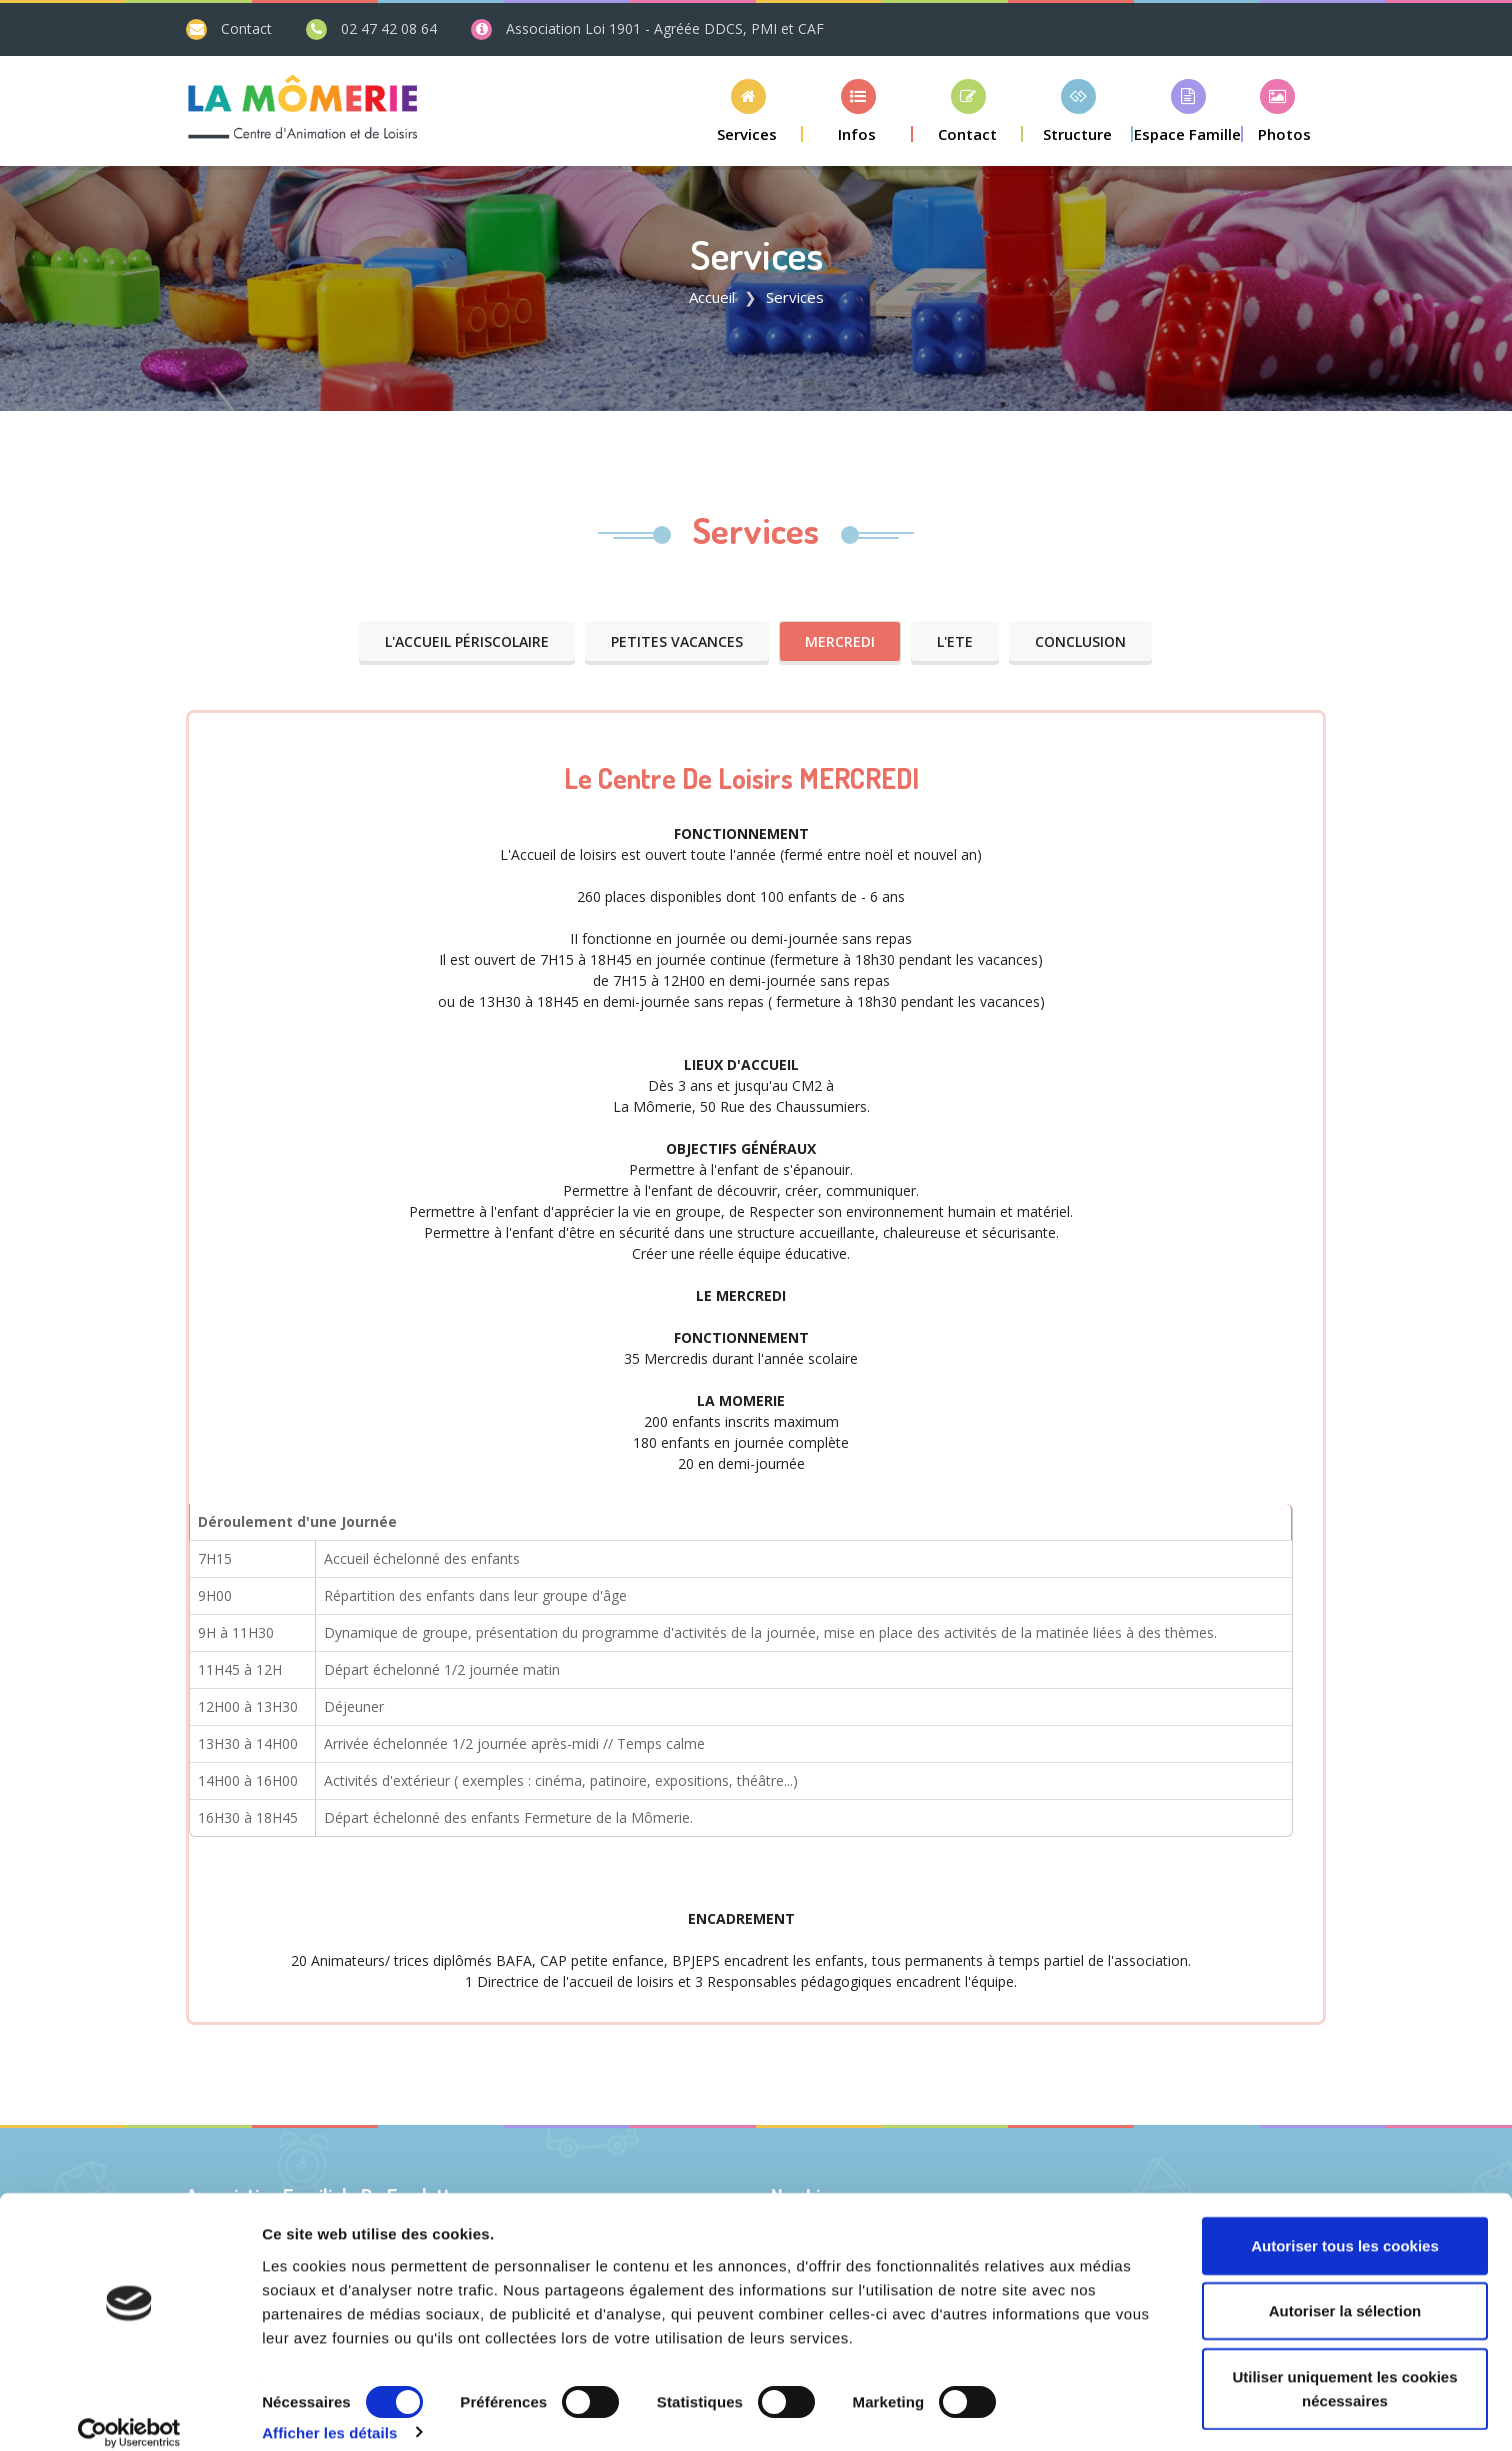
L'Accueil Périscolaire (467, 641)
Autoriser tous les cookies (1345, 2224)
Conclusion (1080, 641)
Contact (246, 28)
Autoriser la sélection (1345, 2290)
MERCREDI (840, 641)
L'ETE (955, 641)
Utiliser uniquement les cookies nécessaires (1344, 2367)
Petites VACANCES (677, 641)
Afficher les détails (329, 2411)
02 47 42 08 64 (387, 28)
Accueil (712, 297)
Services (756, 530)
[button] (748, 110)
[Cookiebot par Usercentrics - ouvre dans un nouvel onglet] (129, 2412)
